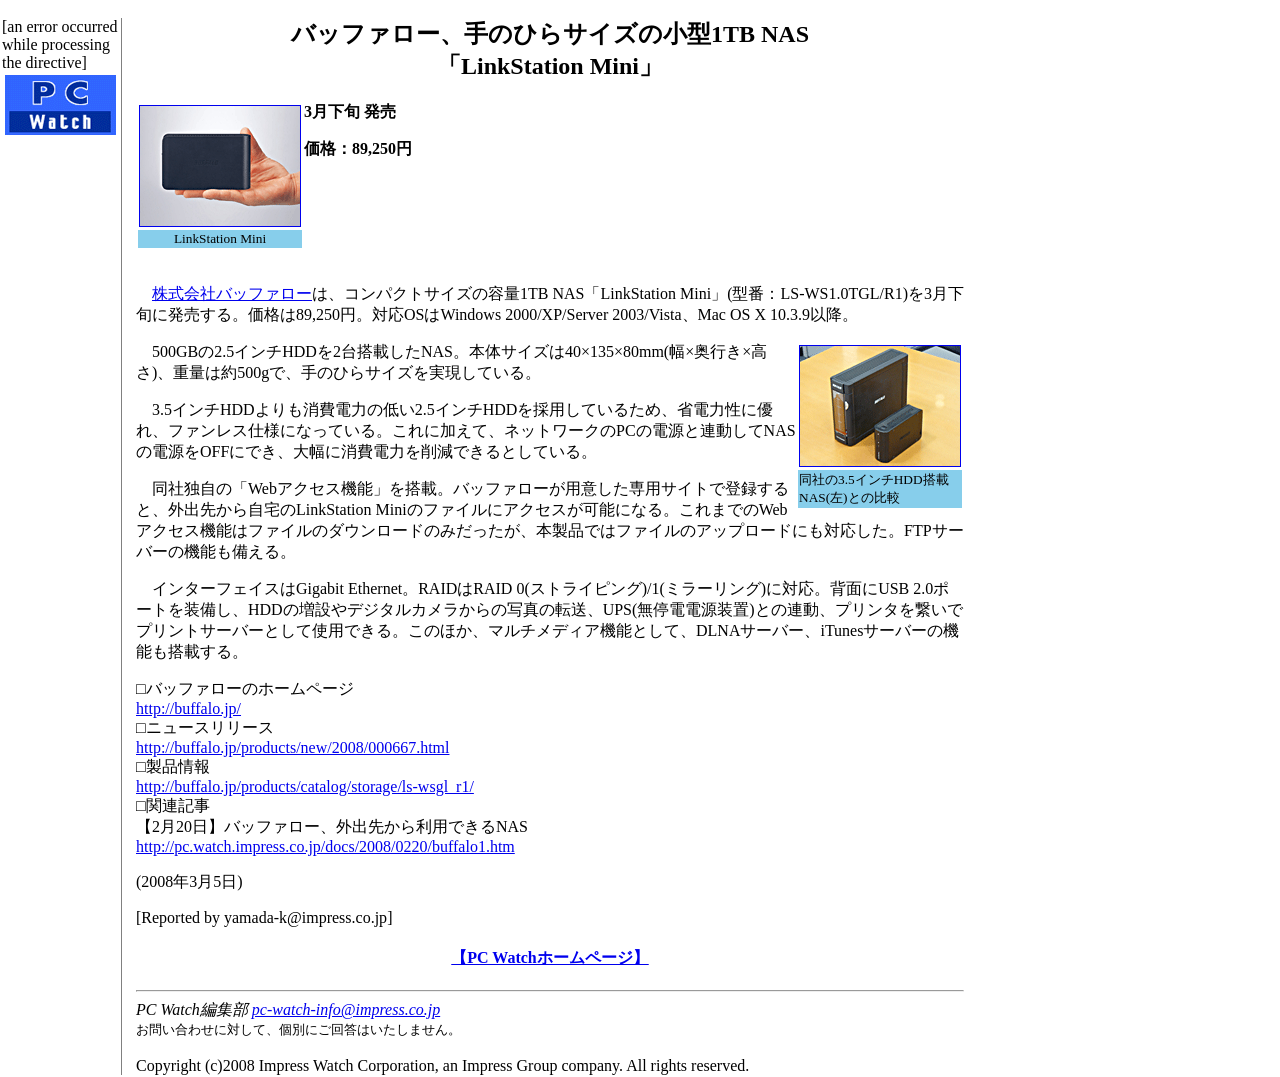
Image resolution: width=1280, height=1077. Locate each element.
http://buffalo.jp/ (188, 708)
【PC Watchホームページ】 (549, 957)
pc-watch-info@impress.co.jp (346, 1009)
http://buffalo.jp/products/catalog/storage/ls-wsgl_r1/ (305, 786)
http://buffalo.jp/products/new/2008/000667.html (292, 747)
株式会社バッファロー (232, 293)
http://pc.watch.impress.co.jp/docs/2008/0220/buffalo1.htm (325, 846)
